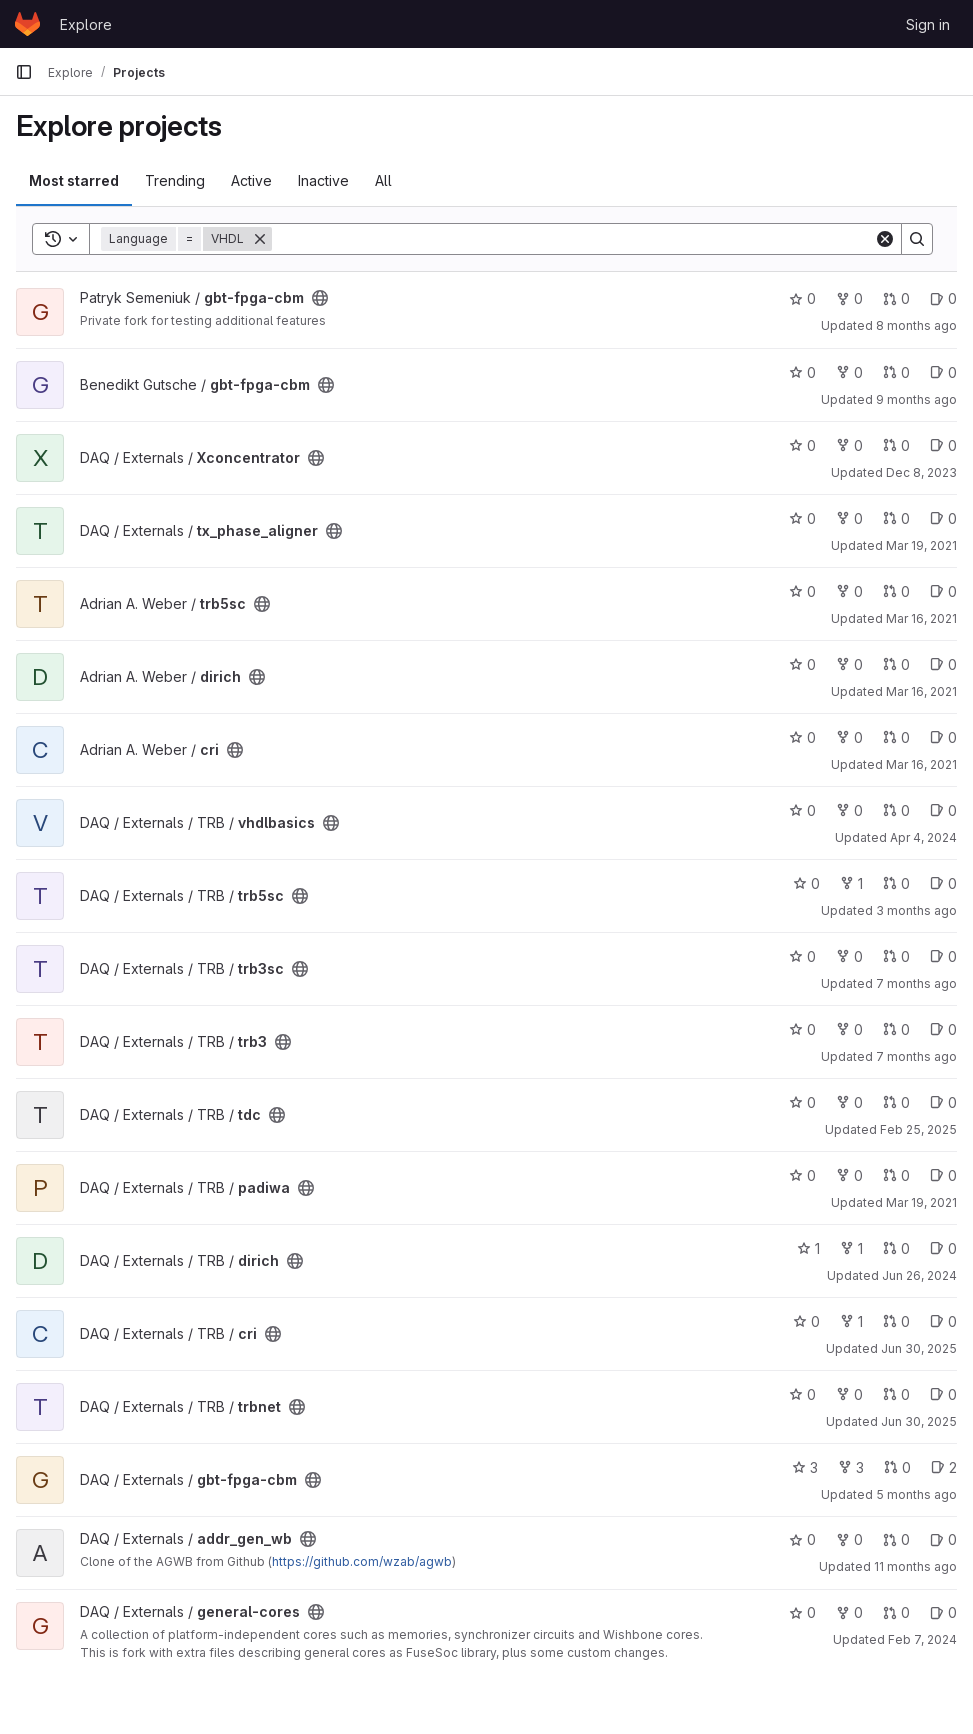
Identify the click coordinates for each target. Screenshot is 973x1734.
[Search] (573, 239)
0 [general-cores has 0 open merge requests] (896, 1612)
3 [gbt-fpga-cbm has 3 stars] (805, 1467)
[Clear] (885, 239)
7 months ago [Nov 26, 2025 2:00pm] (916, 1056)
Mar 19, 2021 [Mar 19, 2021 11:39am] (921, 545)
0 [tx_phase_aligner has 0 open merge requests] (896, 518)
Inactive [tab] (323, 180)
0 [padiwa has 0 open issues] (943, 1175)
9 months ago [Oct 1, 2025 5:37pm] (916, 399)
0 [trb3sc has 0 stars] (802, 956)
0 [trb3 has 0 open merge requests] (896, 1029)
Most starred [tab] (74, 180)
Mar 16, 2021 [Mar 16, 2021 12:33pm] (921, 691)
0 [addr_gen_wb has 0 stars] (802, 1539)
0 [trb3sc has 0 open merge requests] (896, 956)
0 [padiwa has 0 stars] (802, 1175)
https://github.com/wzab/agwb (362, 1561)
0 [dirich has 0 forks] (849, 664)
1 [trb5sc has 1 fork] (851, 883)
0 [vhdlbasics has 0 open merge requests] (896, 810)
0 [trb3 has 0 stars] (802, 1029)
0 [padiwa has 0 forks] (849, 1175)
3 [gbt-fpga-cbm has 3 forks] (851, 1467)
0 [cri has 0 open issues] (943, 737)
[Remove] (260, 239)
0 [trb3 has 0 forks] (849, 1029)
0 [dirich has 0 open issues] (943, 664)
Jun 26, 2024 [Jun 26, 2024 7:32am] (919, 1275)
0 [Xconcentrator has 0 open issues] (943, 445)
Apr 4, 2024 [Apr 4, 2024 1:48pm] (923, 837)
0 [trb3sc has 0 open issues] (943, 956)
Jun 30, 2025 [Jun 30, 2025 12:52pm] (919, 1421)
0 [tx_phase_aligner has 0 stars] (802, 518)
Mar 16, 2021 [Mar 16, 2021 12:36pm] (921, 618)
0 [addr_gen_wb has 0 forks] (849, 1539)
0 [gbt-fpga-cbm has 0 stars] (802, 298)
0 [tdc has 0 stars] (802, 1102)
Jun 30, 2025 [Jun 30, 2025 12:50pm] (919, 1348)
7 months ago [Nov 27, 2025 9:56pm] (916, 983)
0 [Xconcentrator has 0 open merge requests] (896, 445)
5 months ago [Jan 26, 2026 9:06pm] (916, 1494)
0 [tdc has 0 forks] (849, 1102)
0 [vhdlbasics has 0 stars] (802, 810)
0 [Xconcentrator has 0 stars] (802, 445)
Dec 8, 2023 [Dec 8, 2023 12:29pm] (921, 472)
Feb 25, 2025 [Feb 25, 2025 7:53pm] (918, 1129)
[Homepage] (27, 24)
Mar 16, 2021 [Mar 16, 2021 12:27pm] (921, 764)
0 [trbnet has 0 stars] (802, 1394)
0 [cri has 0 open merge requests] (896, 737)
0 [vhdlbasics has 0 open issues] (943, 810)
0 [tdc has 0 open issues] (943, 1102)
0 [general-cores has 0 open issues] (943, 1612)
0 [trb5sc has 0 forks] (849, 591)
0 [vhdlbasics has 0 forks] (849, 810)
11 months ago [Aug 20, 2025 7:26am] (915, 1566)
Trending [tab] (175, 180)
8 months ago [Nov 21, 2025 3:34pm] (916, 325)
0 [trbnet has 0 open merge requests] (896, 1394)
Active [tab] (251, 180)
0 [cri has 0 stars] (802, 737)
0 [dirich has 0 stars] (802, 664)
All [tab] (383, 180)
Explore (86, 24)
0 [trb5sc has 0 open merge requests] (896, 591)
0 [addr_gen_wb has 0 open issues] (943, 1539)
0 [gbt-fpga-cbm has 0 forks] (849, 298)
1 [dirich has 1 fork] (851, 1248)
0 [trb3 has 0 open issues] (943, 1029)
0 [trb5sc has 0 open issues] (943, 591)
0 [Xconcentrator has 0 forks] (849, 445)
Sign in (928, 24)
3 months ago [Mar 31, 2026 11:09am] (916, 910)
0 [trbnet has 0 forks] (849, 1394)
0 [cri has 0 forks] (849, 737)
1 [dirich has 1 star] (808, 1248)
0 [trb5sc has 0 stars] (802, 591)
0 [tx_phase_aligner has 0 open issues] (943, 518)
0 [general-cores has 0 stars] (802, 1612)
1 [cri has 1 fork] (851, 1321)
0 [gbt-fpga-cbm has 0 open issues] (943, 298)
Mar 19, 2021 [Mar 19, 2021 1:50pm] (921, 1202)
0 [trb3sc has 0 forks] (849, 956)
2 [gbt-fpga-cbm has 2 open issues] (944, 1467)
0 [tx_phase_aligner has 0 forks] (849, 518)
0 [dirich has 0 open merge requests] (896, 664)
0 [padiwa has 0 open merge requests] (896, 1175)
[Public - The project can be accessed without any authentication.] (320, 298)
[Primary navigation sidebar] (24, 72)
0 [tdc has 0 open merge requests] (896, 1102)
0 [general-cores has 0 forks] (849, 1612)
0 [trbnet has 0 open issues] (943, 1394)
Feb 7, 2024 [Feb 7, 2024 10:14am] (922, 1639)
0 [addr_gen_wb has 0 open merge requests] (896, 1539)
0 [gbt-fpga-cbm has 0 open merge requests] (896, 298)
